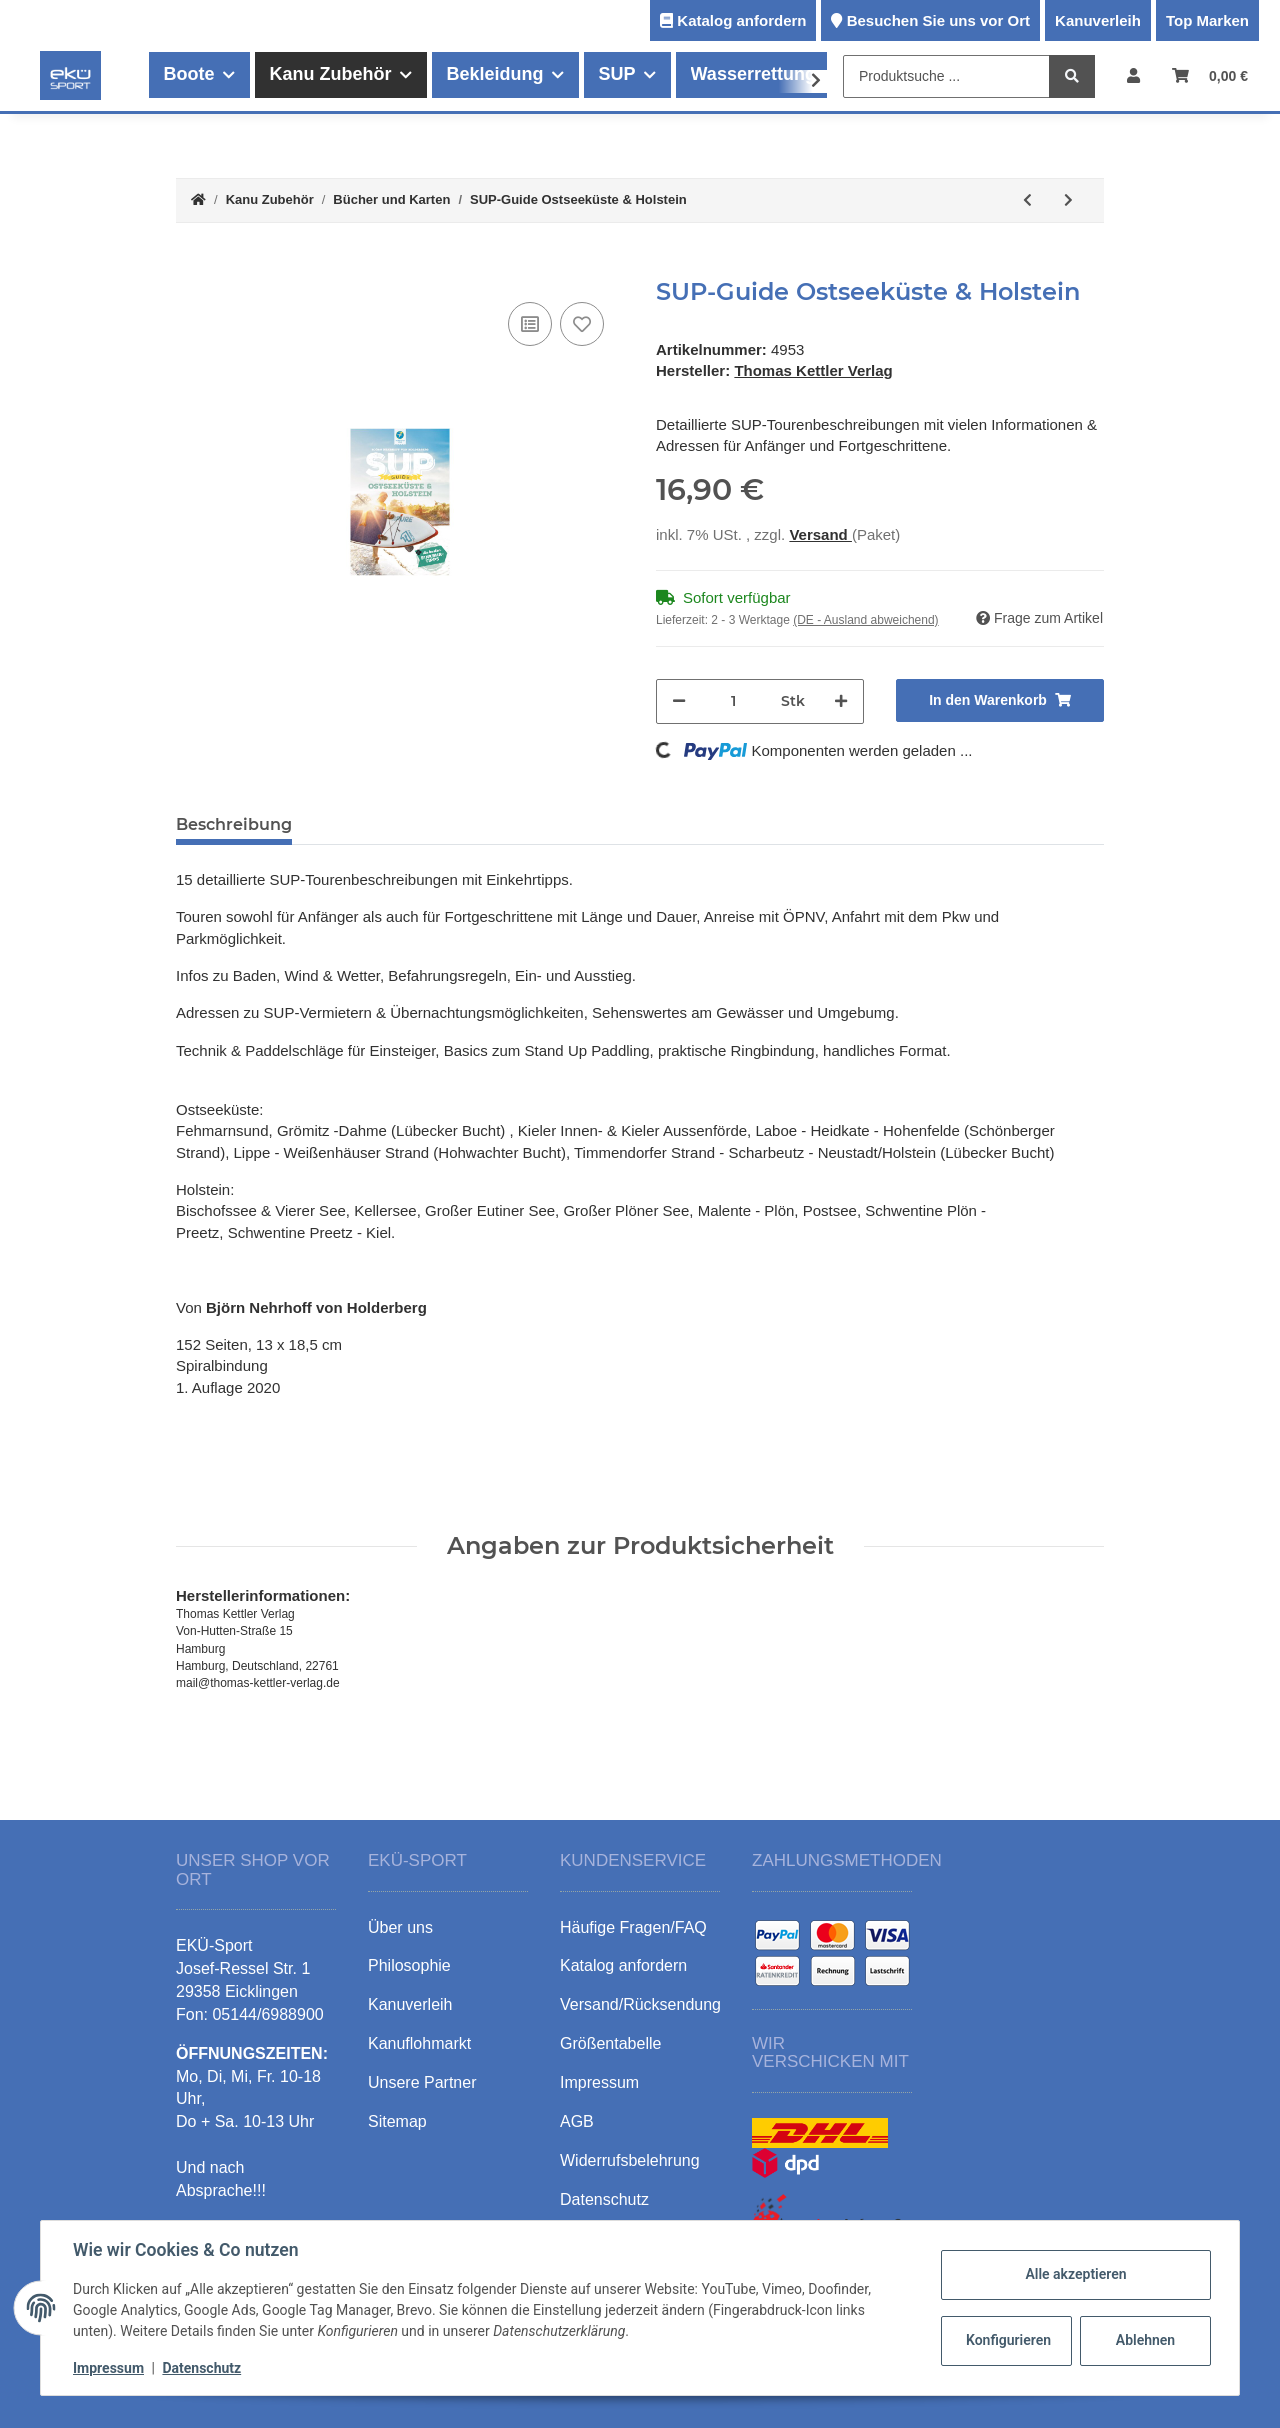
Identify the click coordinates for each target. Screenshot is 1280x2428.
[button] (1133, 75)
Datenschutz (201, 2368)
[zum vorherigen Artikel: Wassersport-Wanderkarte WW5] (1027, 200)
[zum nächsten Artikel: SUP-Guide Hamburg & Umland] (1068, 200)
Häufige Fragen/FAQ (633, 1927)
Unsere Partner (422, 2082)
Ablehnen (1145, 2340)
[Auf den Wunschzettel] (582, 324)
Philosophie (409, 1965)
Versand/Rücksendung (640, 2004)
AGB (577, 2121)
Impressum (108, 2368)
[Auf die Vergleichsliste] (530, 324)
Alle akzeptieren (1075, 2274)
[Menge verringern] (679, 701)
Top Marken (1207, 20)
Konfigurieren (1008, 2340)
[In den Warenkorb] (192, 267)
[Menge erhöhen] (841, 701)
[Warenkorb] (1210, 75)
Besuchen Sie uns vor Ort (938, 20)
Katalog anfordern (741, 20)
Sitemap (397, 2121)
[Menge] (733, 701)
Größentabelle (610, 2043)
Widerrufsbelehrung (630, 2160)
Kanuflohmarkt (419, 2043)
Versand (820, 534)
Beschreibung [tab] (234, 824)
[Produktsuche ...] (946, 76)
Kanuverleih (1098, 20)
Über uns (400, 1927)
